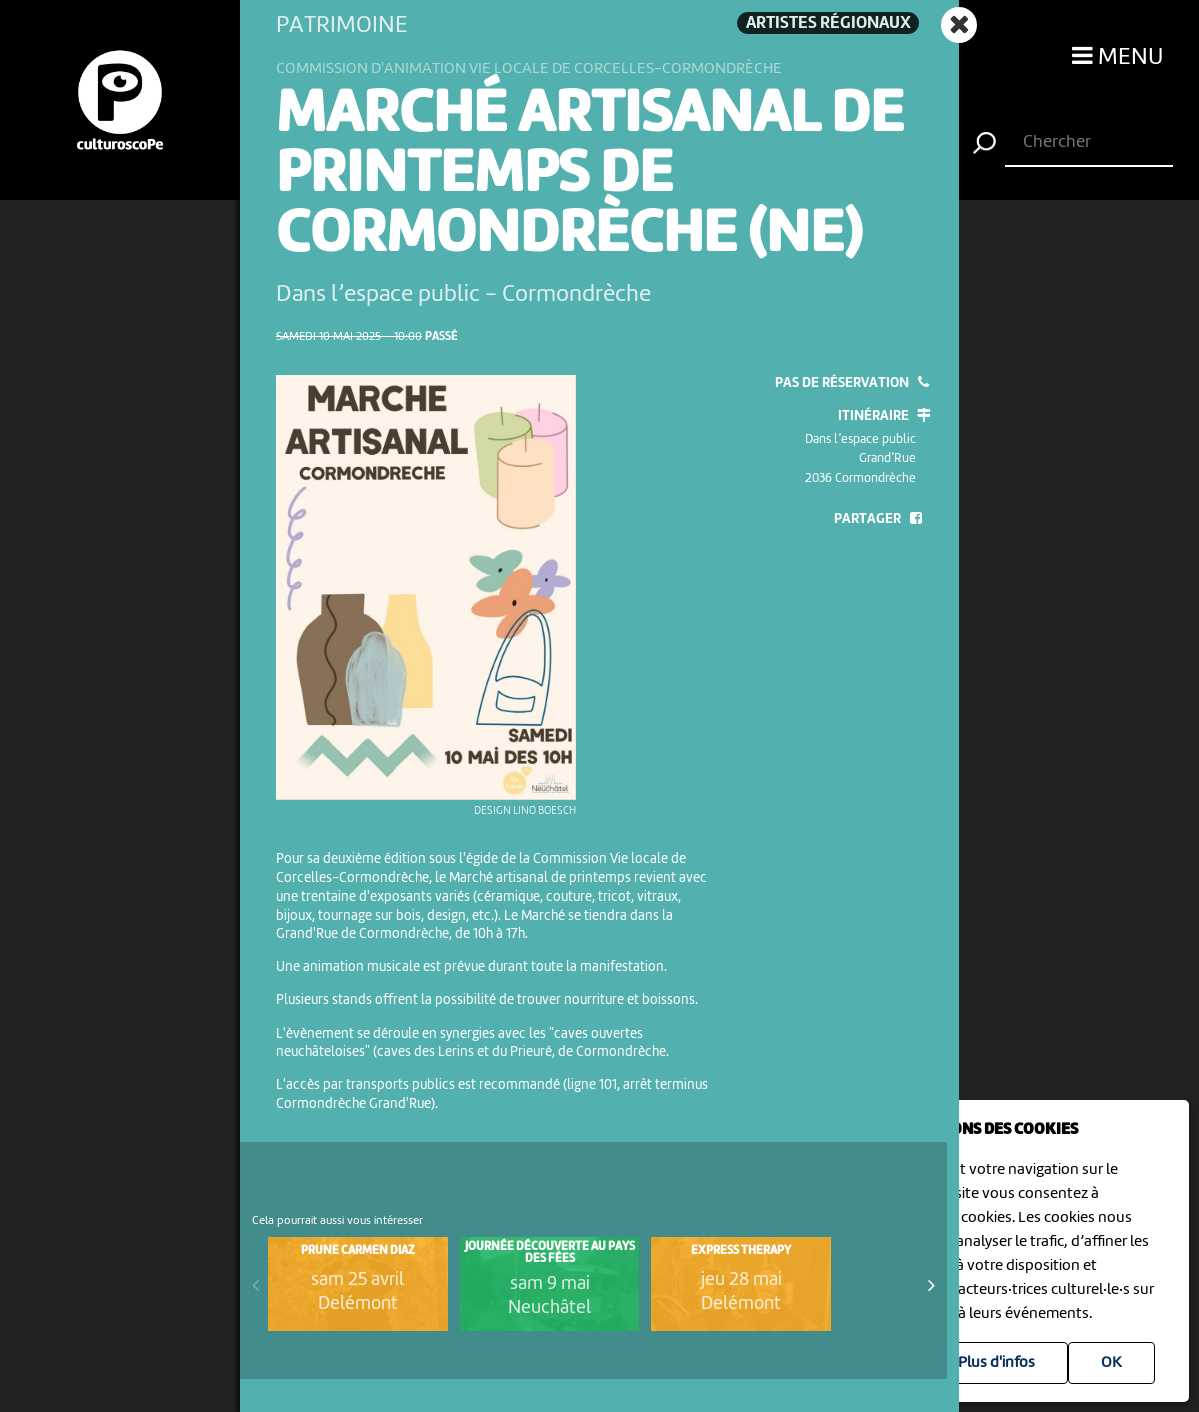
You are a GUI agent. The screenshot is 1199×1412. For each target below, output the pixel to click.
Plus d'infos (996, 1363)
